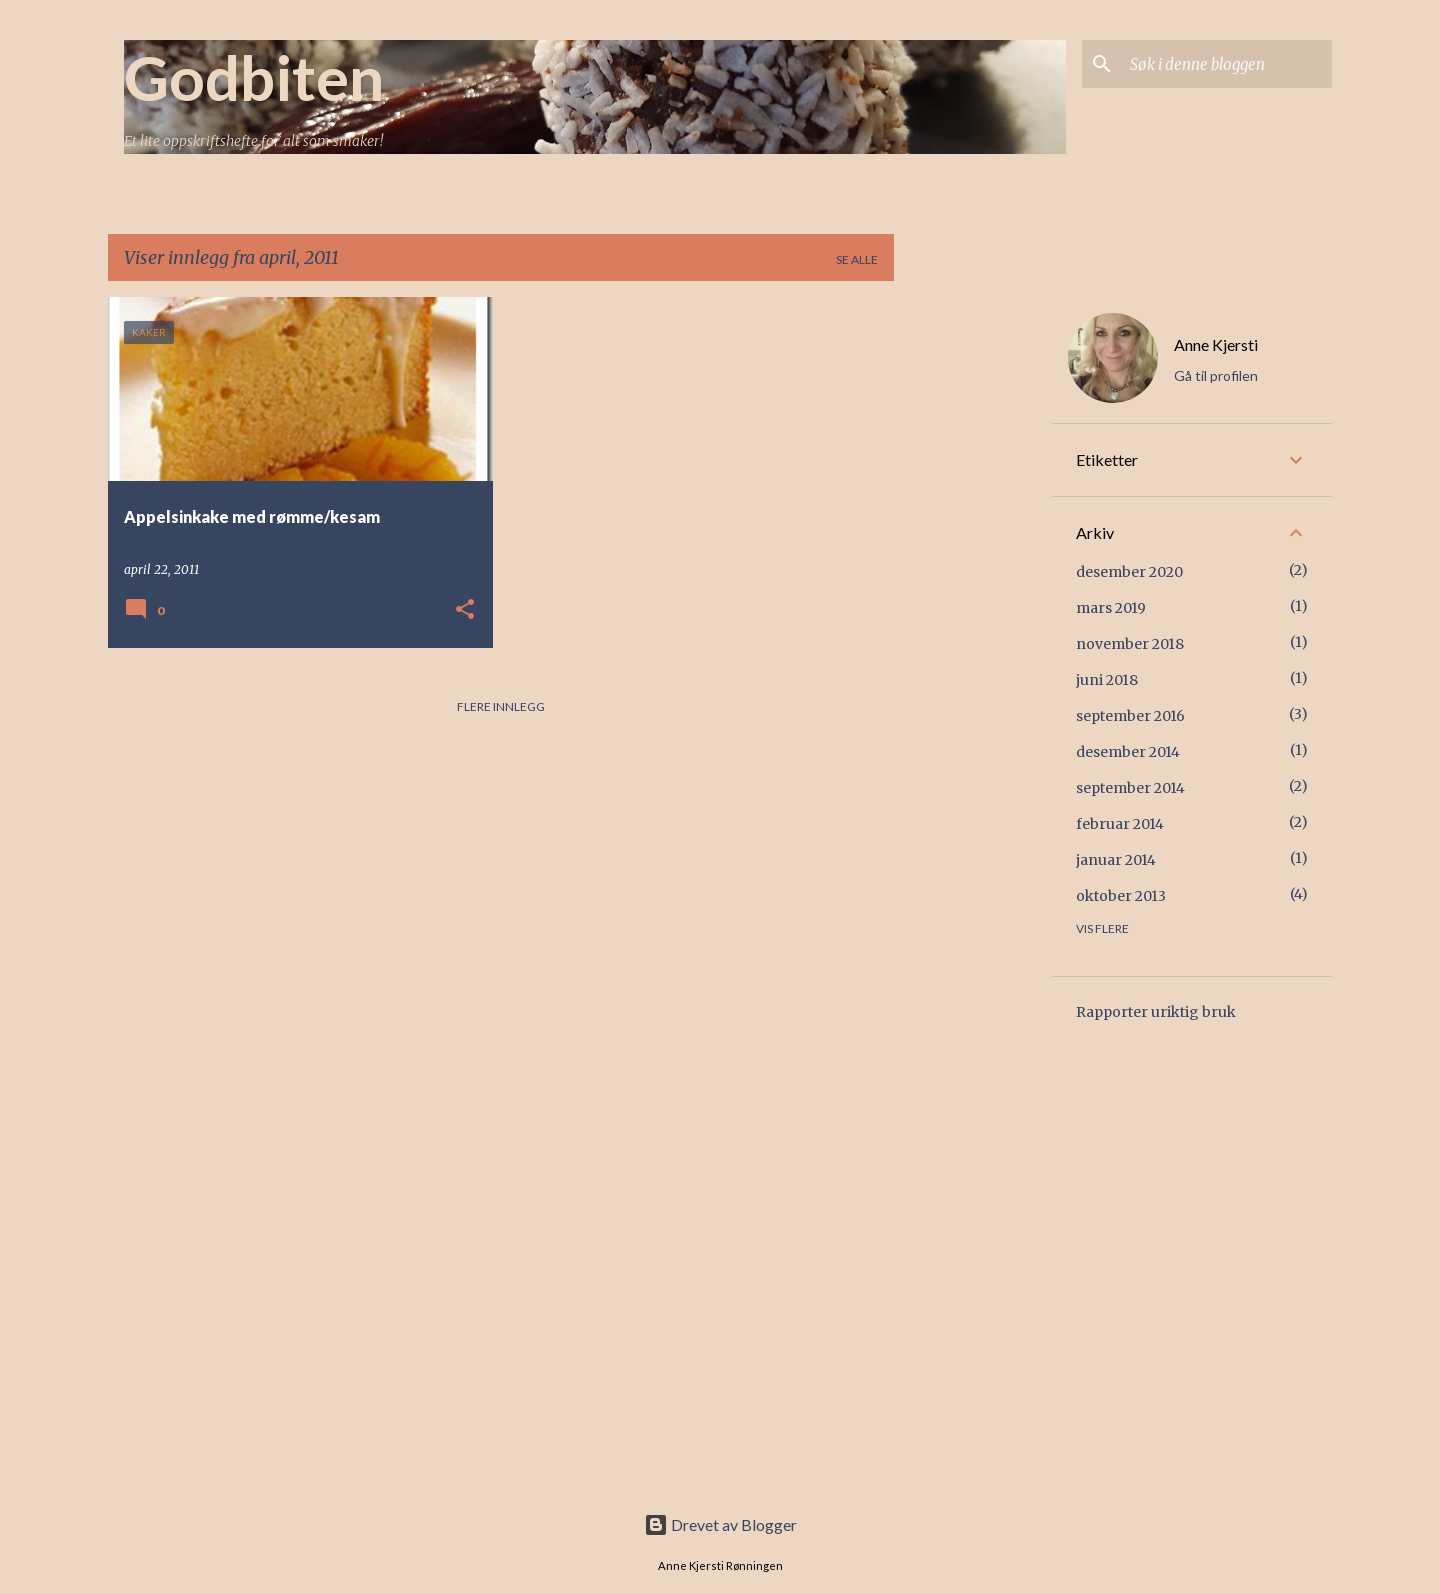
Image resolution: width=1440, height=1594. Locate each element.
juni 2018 (1107, 680)
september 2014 (1130, 788)
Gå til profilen (1216, 375)
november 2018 (1130, 644)
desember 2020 (1129, 572)
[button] (465, 610)
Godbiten (254, 77)
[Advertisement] (973, 597)
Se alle (857, 259)
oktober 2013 (1121, 896)
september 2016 (1130, 716)
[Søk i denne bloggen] (1227, 64)
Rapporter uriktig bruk (1156, 1012)
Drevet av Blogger (720, 1524)
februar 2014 (1120, 824)
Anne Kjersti (1216, 344)
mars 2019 (1111, 608)
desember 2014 (1128, 752)
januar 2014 (1116, 860)
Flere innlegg (501, 706)
